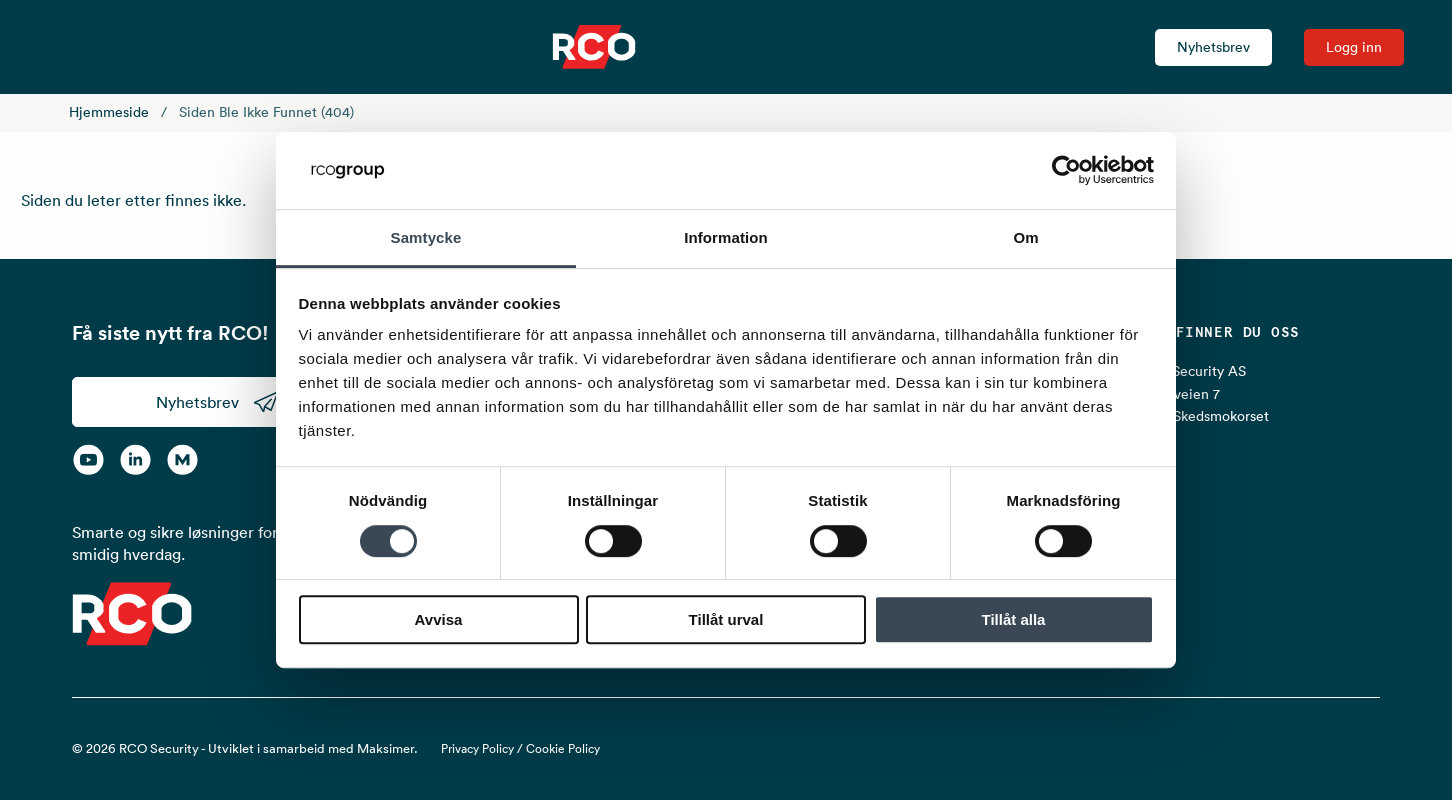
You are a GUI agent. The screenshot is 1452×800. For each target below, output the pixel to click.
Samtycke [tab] (426, 237)
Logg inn (1354, 47)
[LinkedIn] (135, 459)
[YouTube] (88, 459)
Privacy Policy (477, 748)
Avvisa (439, 619)
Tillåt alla (1014, 619)
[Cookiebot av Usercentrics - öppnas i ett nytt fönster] (1066, 171)
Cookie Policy (563, 748)
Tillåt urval (726, 619)
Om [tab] (1025, 237)
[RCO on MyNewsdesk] (182, 459)
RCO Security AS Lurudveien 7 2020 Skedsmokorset (1203, 393)
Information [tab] (726, 237)
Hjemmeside (109, 112)
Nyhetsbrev (1213, 47)
